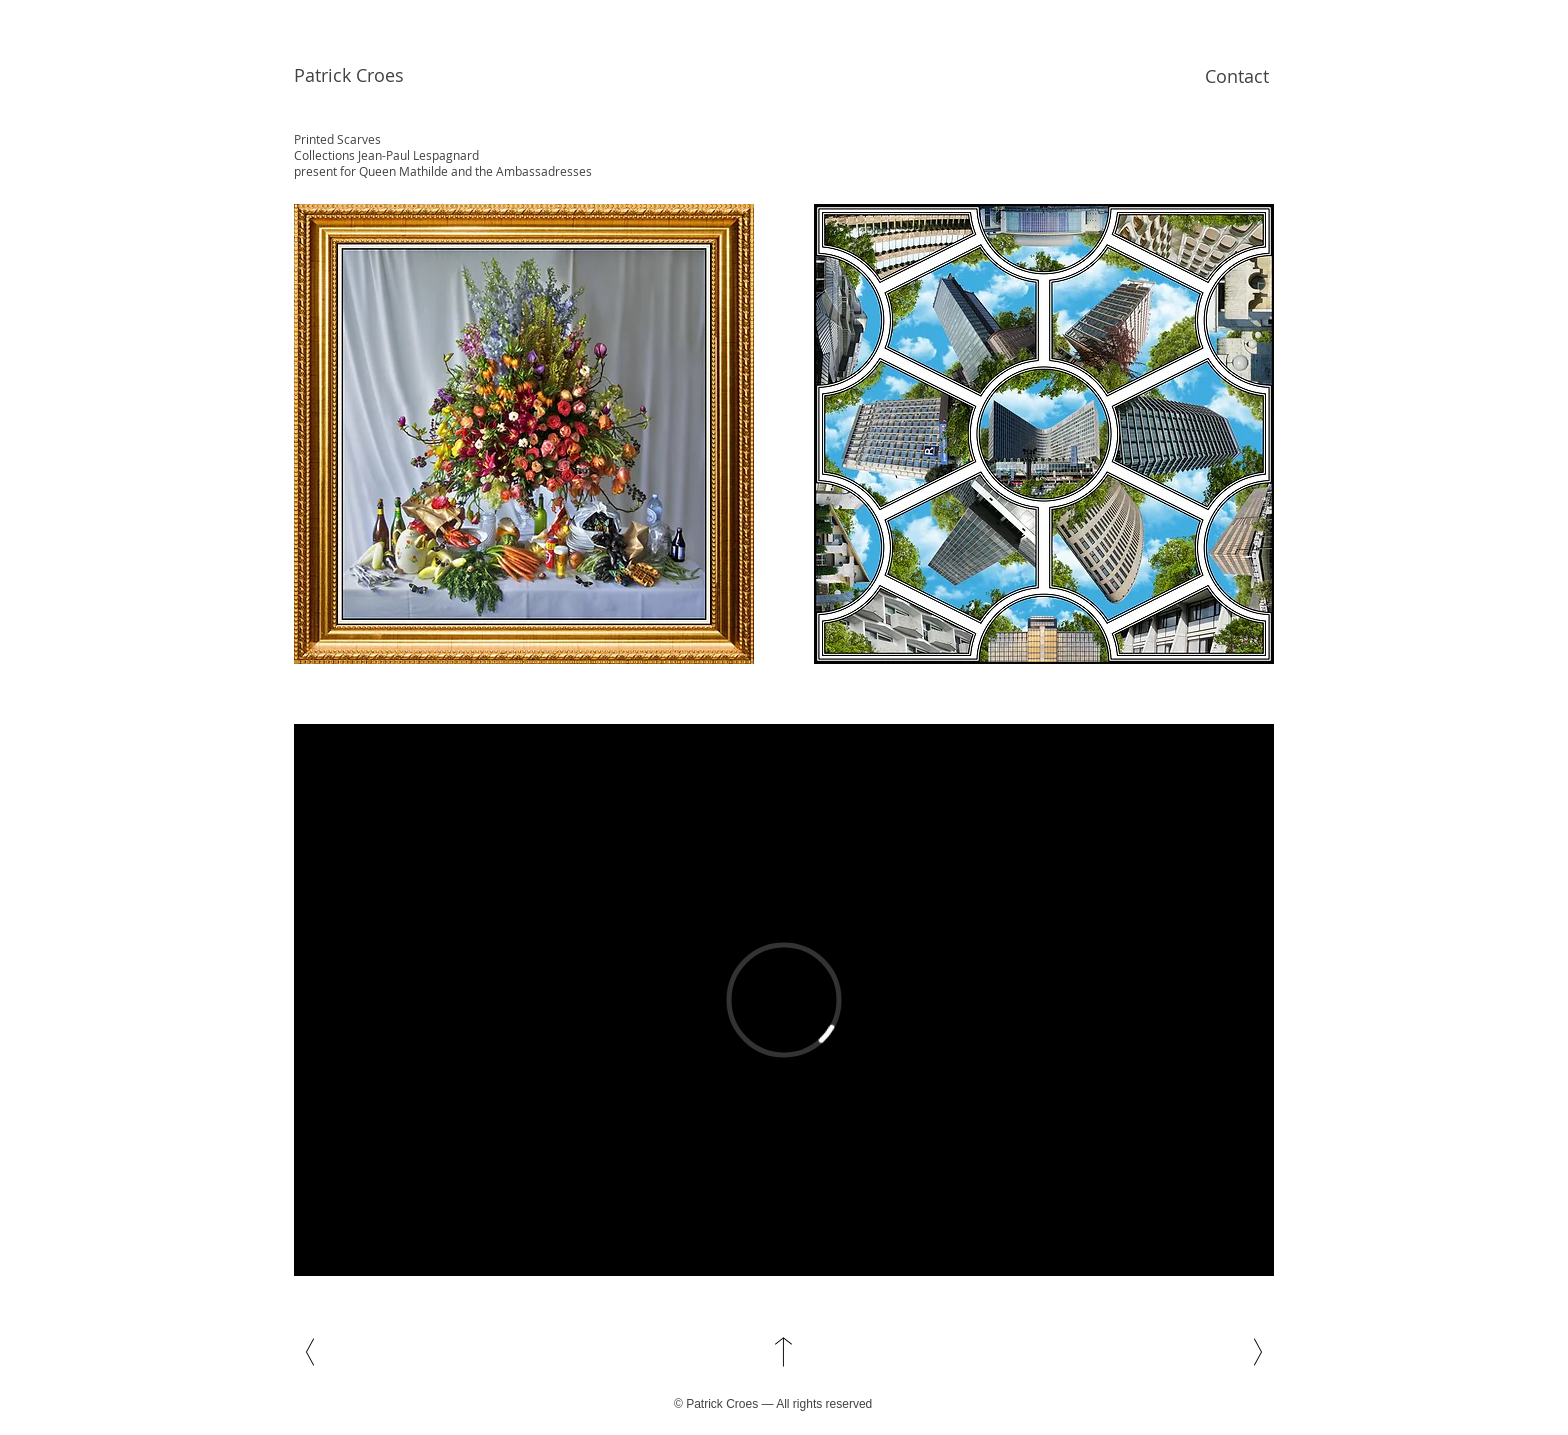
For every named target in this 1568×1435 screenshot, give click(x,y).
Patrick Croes (349, 75)
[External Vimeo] (784, 1000)
